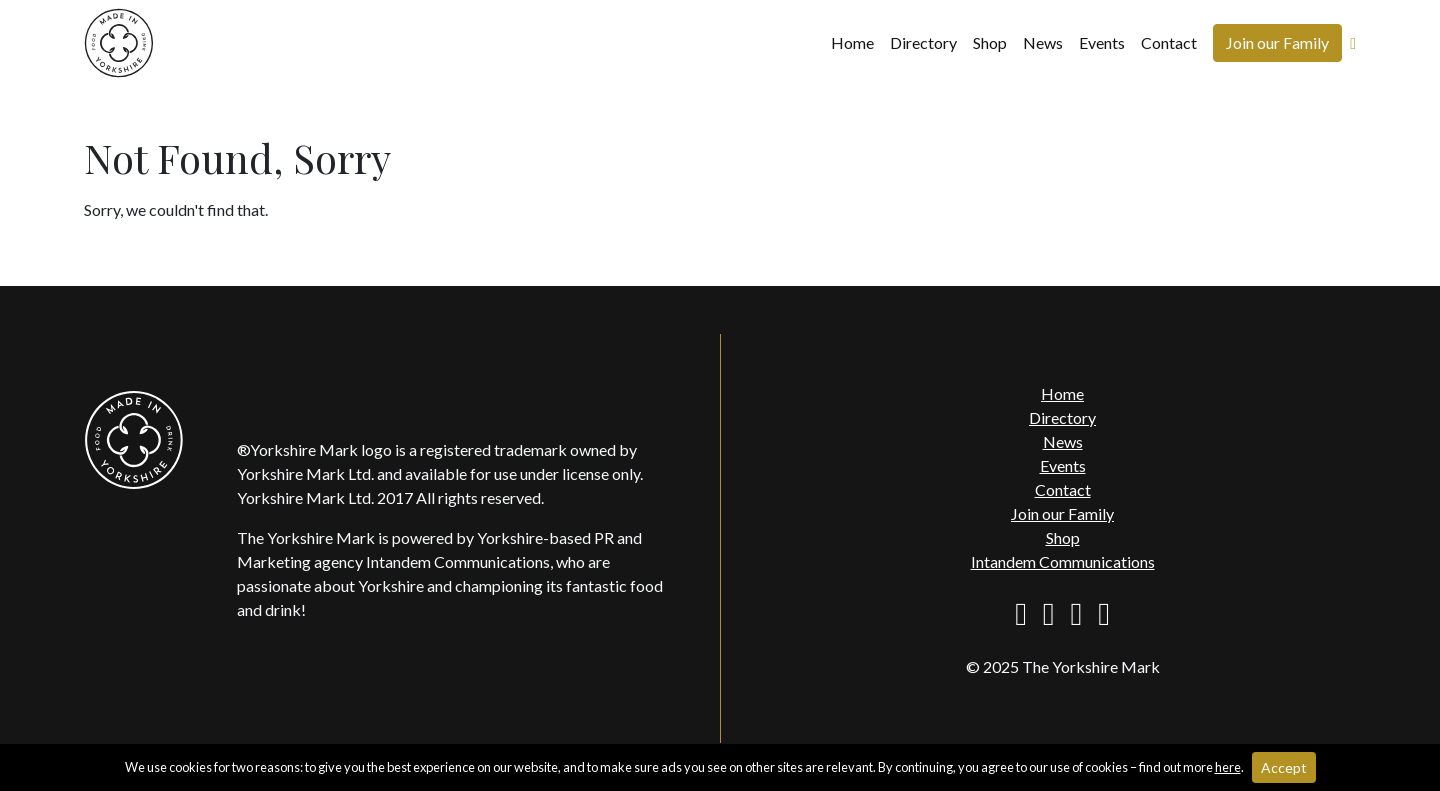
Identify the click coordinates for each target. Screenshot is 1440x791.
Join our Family (1277, 42)
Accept (1284, 767)
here (1228, 767)
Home (852, 42)
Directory (923, 42)
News (1043, 42)
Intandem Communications (1063, 561)
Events (1102, 42)
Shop (990, 42)
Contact (1169, 42)
